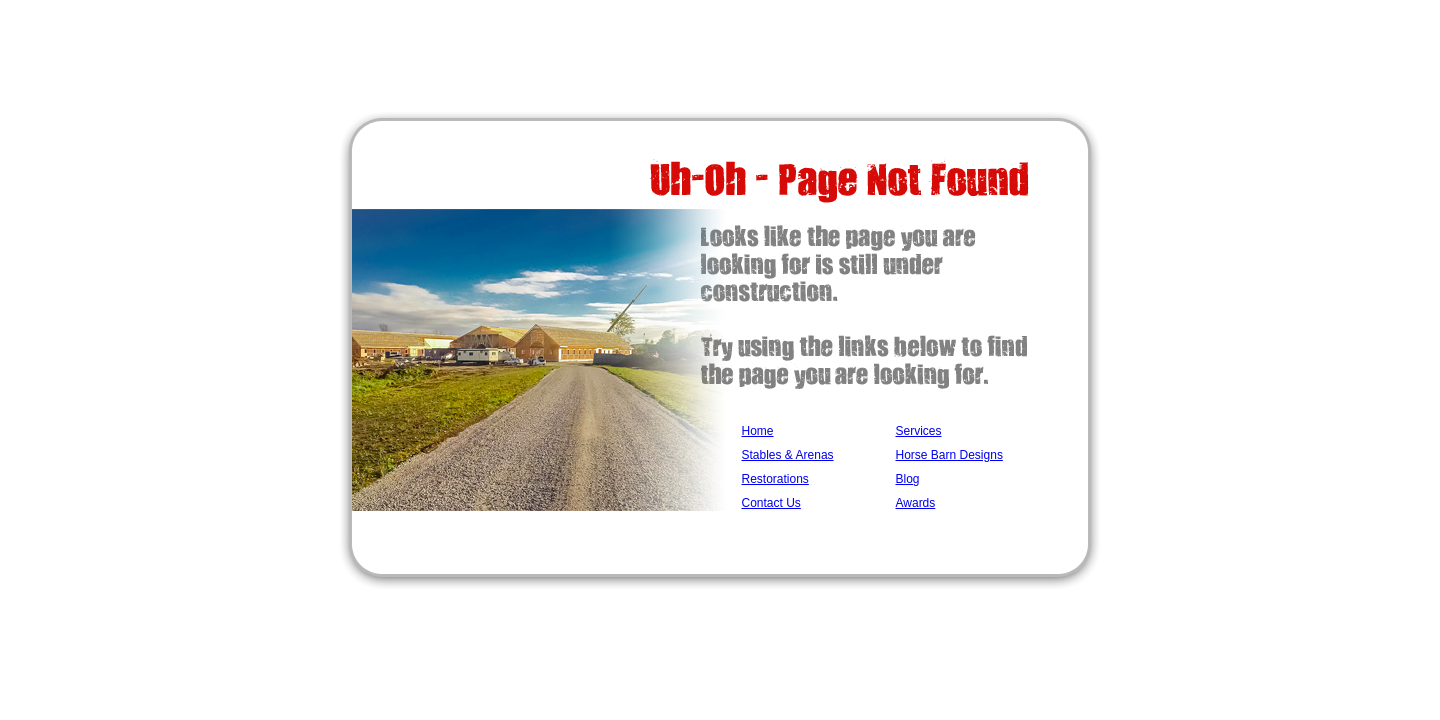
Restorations (775, 479)
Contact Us (771, 503)
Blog (908, 479)
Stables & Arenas (788, 455)
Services (919, 431)
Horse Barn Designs (949, 455)
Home (758, 431)
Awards (916, 503)
